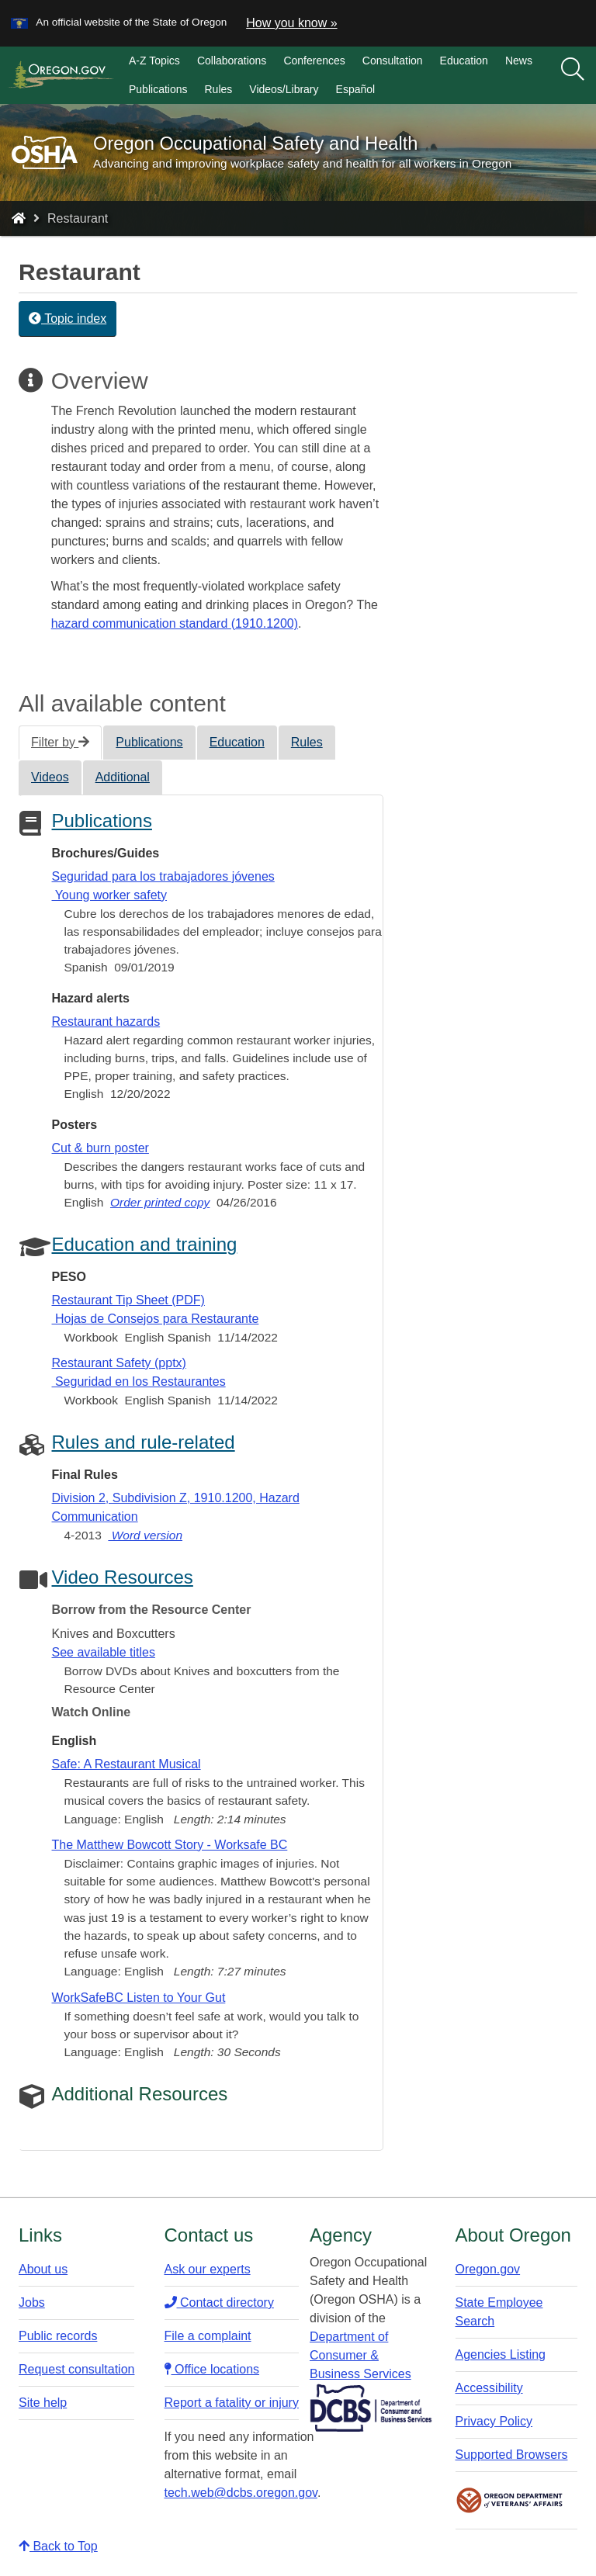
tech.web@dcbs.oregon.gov (241, 2492)
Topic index (67, 318)
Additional (122, 777)
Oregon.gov (488, 2269)
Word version (145, 1535)
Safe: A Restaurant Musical (126, 1764)
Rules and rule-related (143, 1442)
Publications (158, 89)
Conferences (314, 60)
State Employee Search (499, 2312)
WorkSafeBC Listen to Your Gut (139, 1997)
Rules (219, 89)
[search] (572, 75)
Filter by (60, 742)
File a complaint (208, 2335)
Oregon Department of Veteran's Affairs (510, 2500)
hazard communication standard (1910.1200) (174, 623)
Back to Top (58, 2546)
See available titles (103, 1652)
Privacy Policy (494, 2421)
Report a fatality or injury (232, 2402)
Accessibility (489, 2387)
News (518, 60)
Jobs (32, 2302)
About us (43, 2269)
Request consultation (76, 2369)
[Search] (572, 70)
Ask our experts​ (208, 2269)
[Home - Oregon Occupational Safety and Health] (19, 218)
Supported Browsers (512, 2454)
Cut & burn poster (100, 1148)
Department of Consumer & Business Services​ (360, 2355)
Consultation (392, 60)
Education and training (144, 1244)
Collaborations (232, 60)
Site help (43, 2402)
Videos (50, 777)
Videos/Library (283, 89)
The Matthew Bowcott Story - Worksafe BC (170, 1844)
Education (464, 60)
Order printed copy (160, 1202)
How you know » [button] (291, 22)
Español (356, 89)
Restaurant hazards (106, 1021)
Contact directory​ (219, 2302)
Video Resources (122, 1577)
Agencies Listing (501, 2354)
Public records (58, 2335)
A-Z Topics (154, 60)
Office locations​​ (212, 2369)
